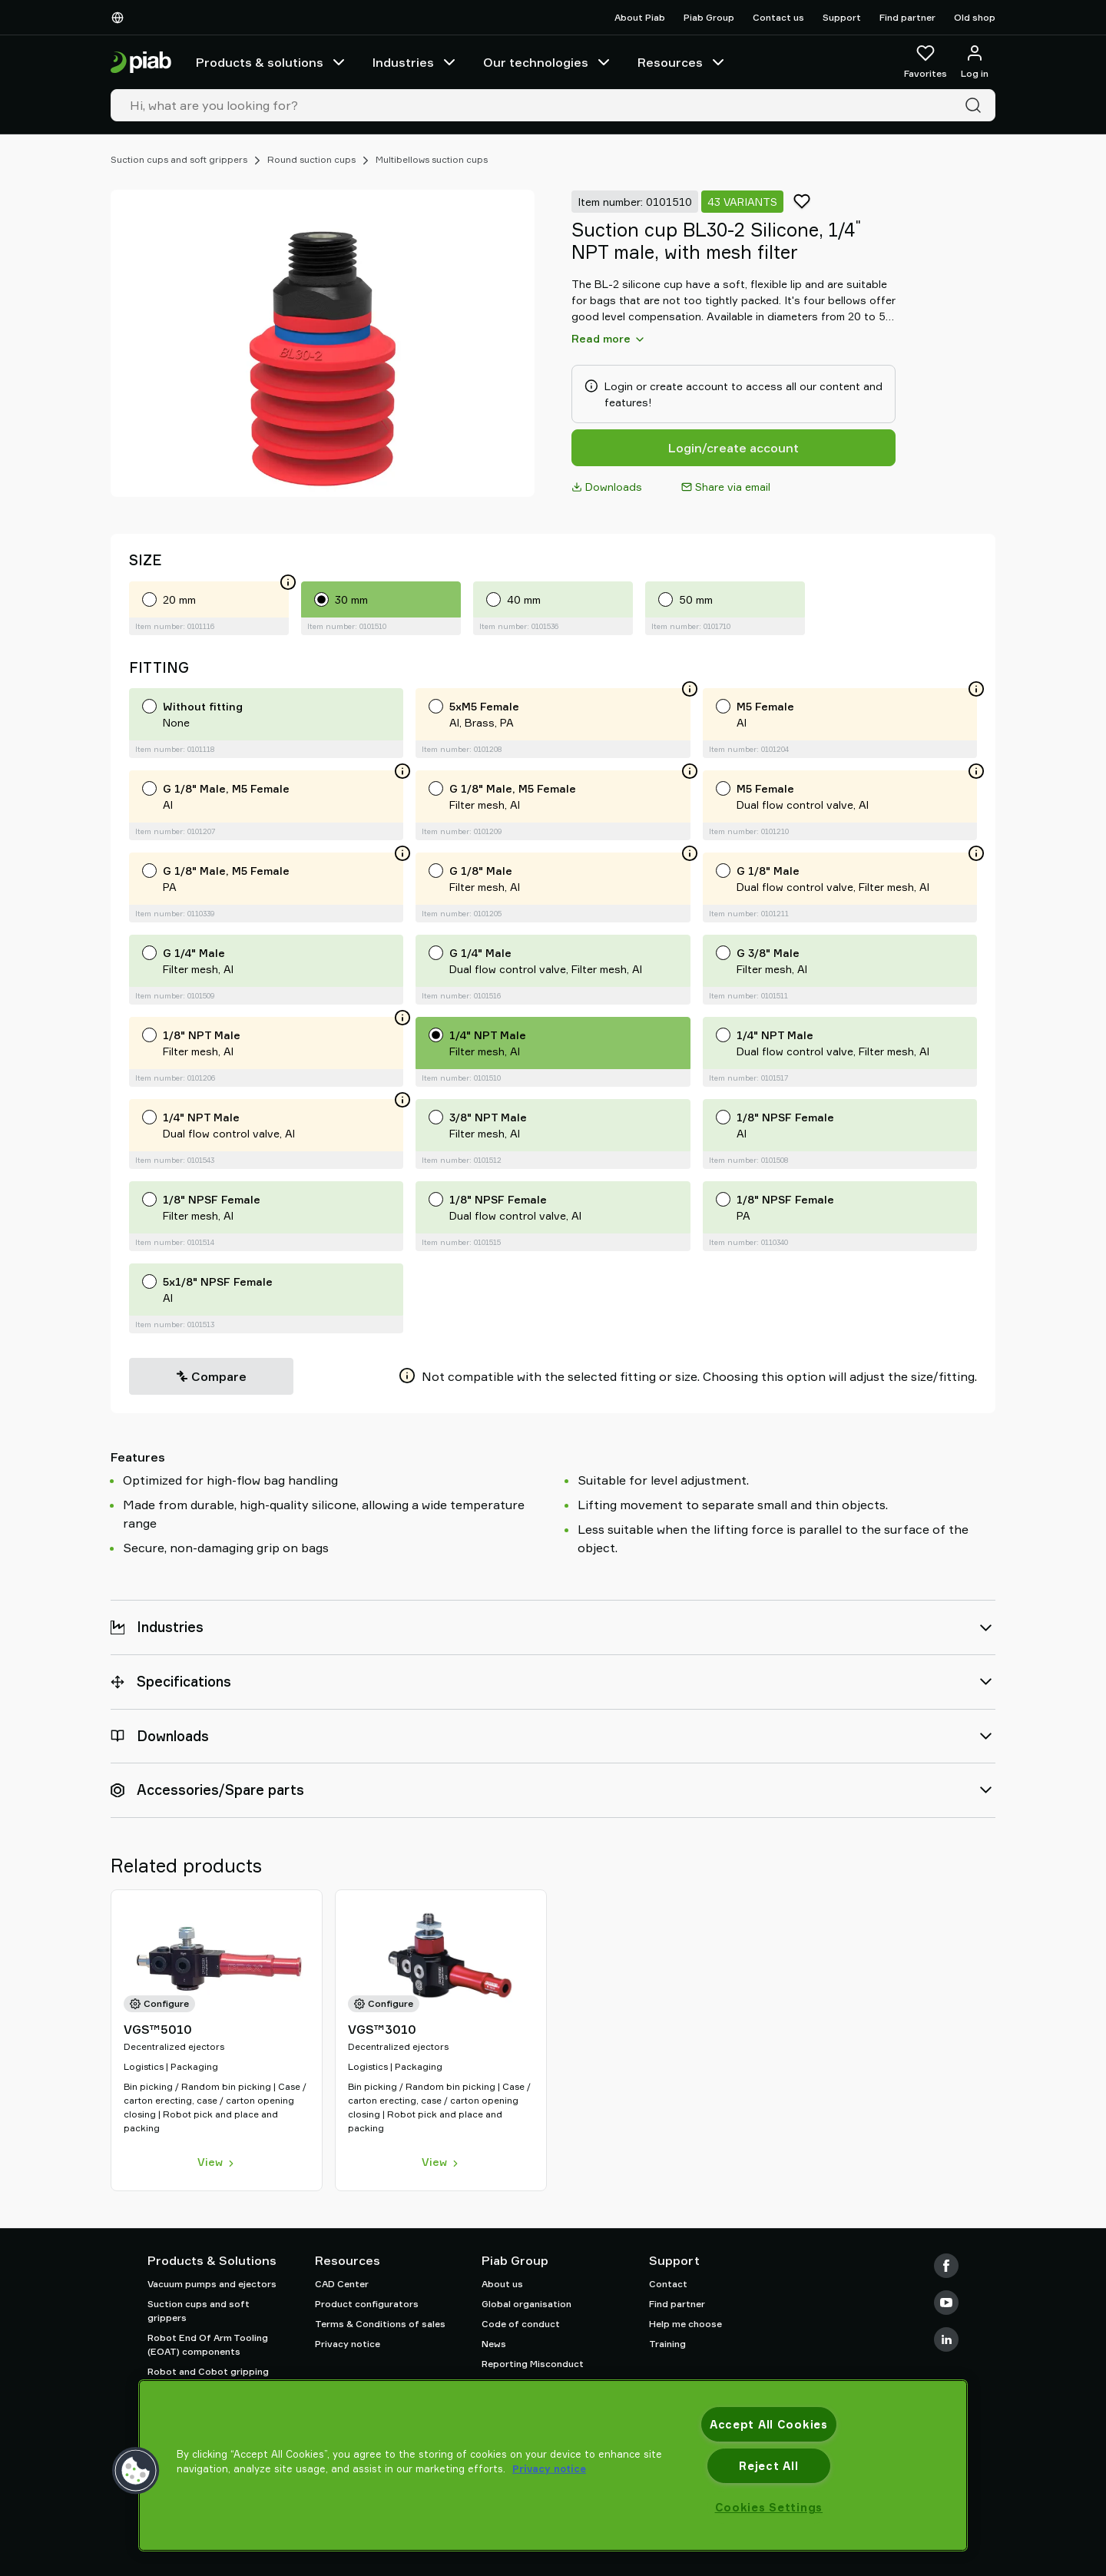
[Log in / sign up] (974, 62)
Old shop (974, 17)
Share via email (725, 486)
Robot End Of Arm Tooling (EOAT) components (207, 2344)
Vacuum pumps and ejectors (211, 2284)
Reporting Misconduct (533, 2363)
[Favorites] (925, 62)
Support (842, 17)
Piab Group (709, 17)
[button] (136, 2470)
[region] (553, 2465)
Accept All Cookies (769, 2424)
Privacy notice (347, 2343)
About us (502, 2284)
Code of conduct (521, 2323)
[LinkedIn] (946, 2339)
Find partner (907, 17)
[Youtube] (946, 2302)
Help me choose (685, 2323)
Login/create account (733, 447)
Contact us (778, 17)
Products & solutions (272, 62)
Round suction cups (311, 159)
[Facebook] (946, 2265)
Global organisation (526, 2303)
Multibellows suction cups (432, 159)
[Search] (976, 105)
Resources (682, 62)
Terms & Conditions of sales (380, 2323)
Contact (668, 2284)
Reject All (768, 2465)
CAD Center (342, 2284)
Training (667, 2343)
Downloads (606, 486)
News (494, 2343)
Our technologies (548, 62)
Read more (608, 339)
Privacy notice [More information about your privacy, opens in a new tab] (549, 2468)
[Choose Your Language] (121, 17)
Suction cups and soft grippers (179, 159)
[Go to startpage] (141, 62)
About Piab (639, 17)
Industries (416, 62)
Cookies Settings (769, 2507)
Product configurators (367, 2303)
